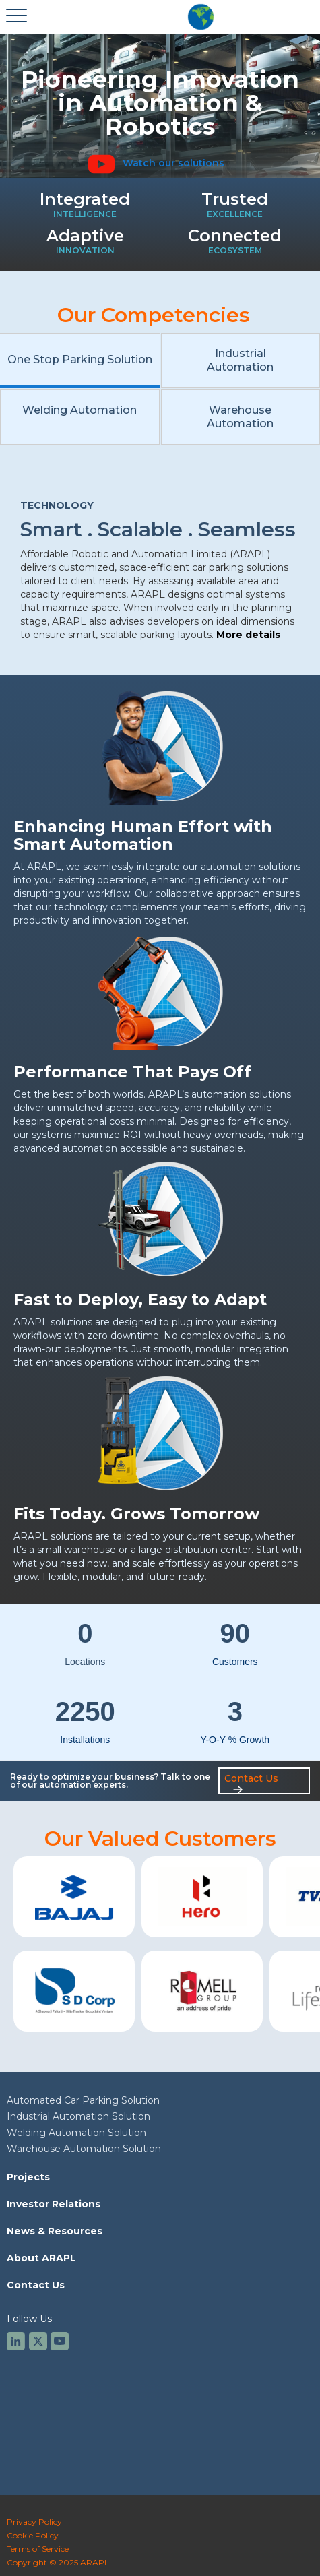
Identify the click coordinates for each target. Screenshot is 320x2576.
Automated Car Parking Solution (83, 2100)
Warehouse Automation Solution (84, 2149)
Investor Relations (53, 2204)
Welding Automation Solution (76, 2133)
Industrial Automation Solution (78, 2116)
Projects (28, 2177)
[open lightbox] (160, 163)
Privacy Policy (34, 2522)
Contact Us (36, 2285)
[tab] (80, 360)
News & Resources (54, 2231)
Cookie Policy (33, 2535)
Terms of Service (38, 2549)
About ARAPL (41, 2258)
